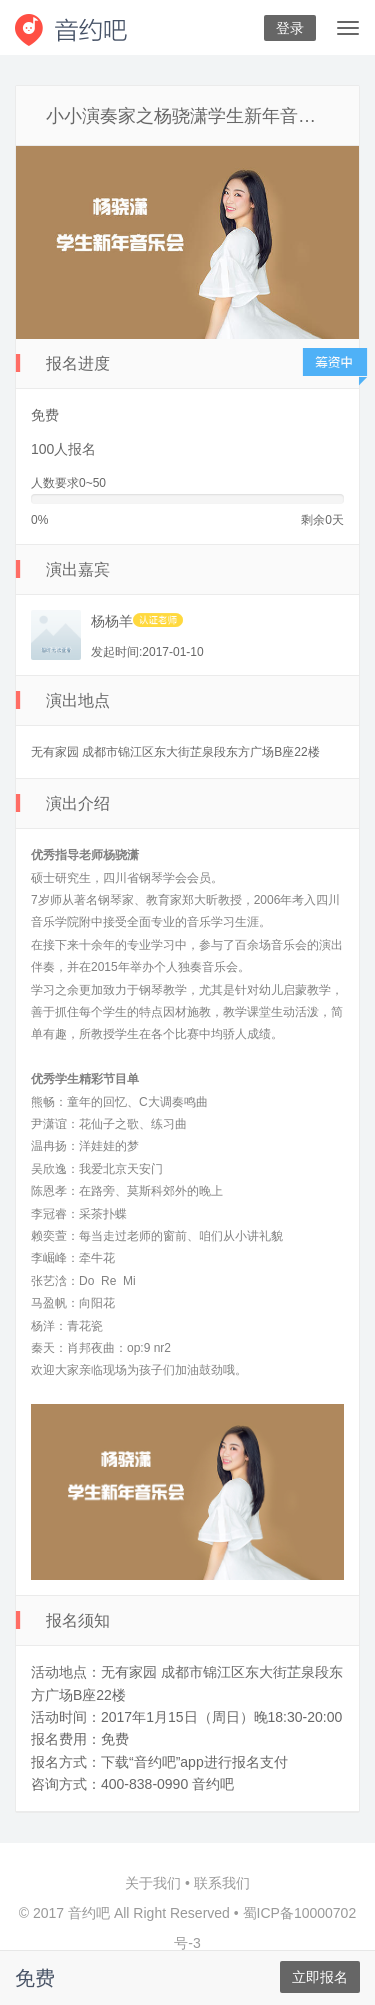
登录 (290, 28)
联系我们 (222, 1883)
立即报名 (320, 1977)
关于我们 (153, 1883)
